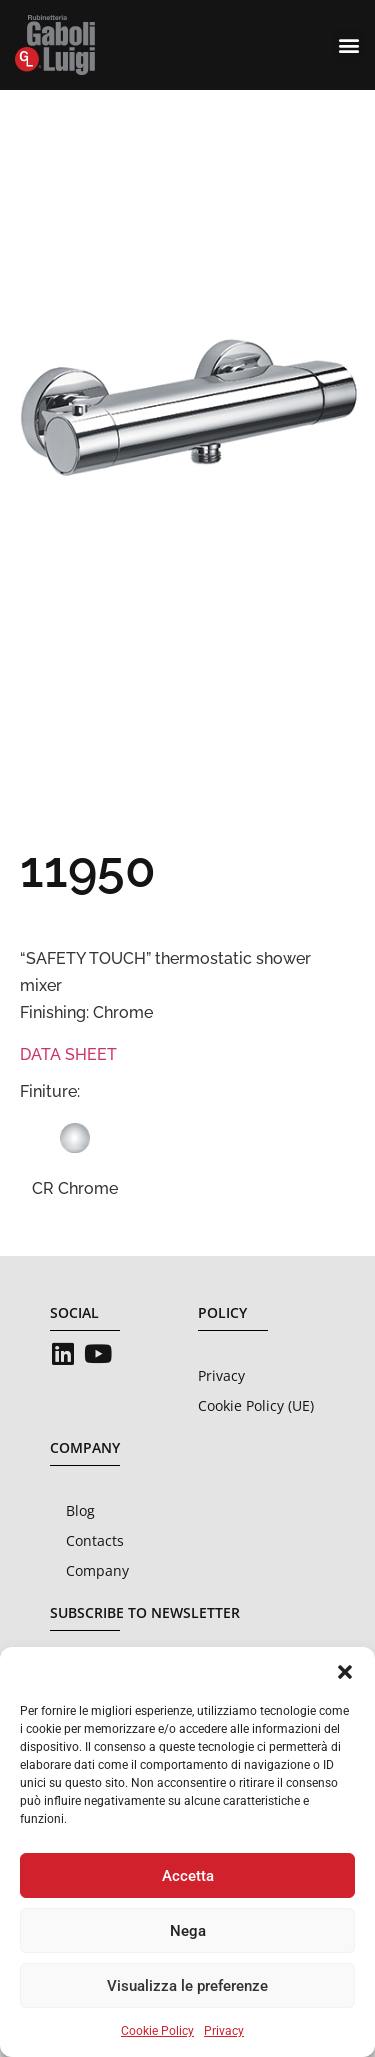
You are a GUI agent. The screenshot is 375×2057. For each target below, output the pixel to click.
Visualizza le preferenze (187, 1986)
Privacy (224, 2031)
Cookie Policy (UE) (256, 1405)
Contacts (95, 1540)
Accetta (188, 1876)
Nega (188, 1931)
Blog (80, 1510)
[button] (345, 1672)
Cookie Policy (157, 2031)
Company (97, 1570)
